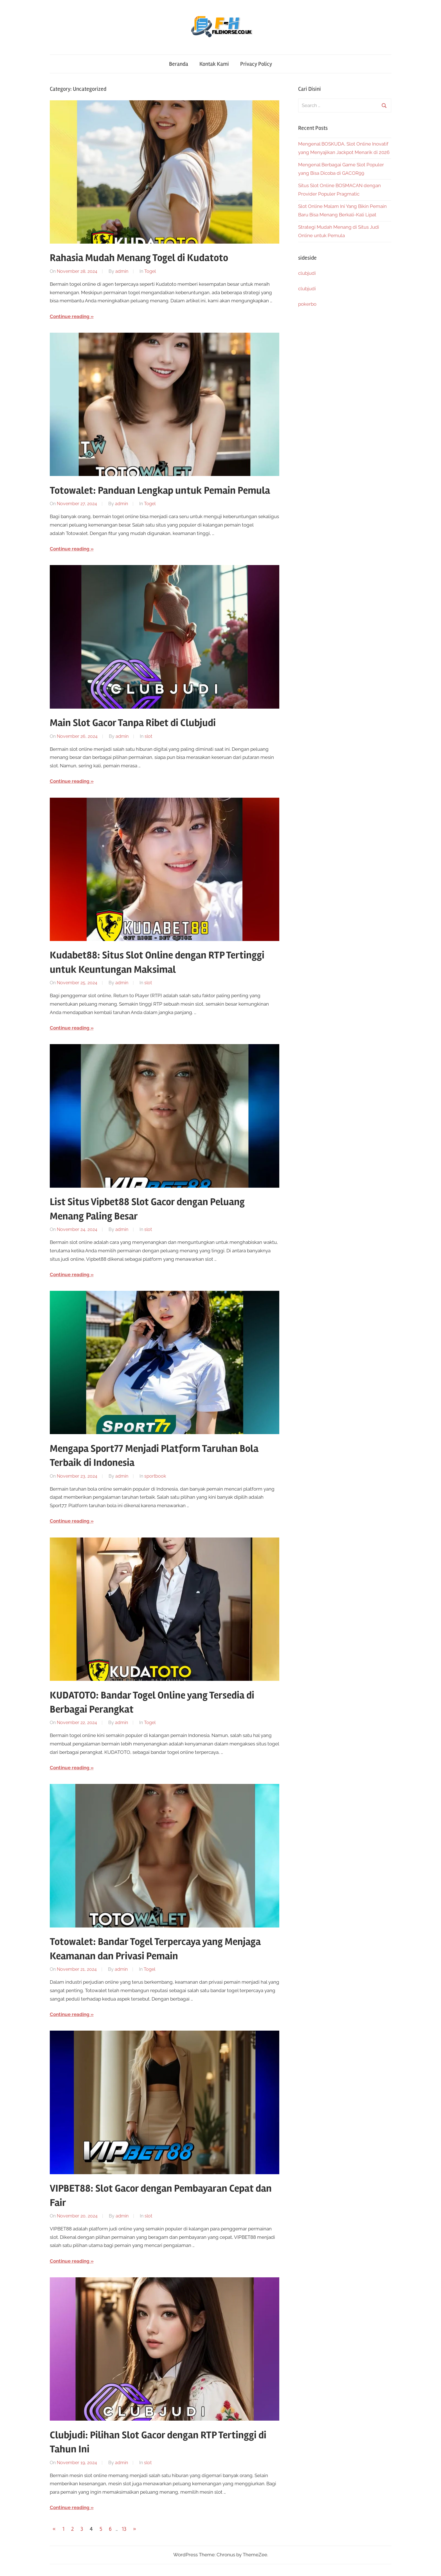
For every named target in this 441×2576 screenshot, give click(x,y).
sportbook (155, 1476)
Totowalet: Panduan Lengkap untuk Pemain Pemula (160, 490)
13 (124, 2528)
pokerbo (307, 304)
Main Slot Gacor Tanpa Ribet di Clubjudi (133, 723)
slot (148, 736)
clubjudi (307, 273)
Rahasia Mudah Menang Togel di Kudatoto (139, 258)
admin (121, 271)
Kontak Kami (214, 63)
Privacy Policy (256, 63)
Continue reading (69, 316)
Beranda (178, 63)
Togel (150, 271)
